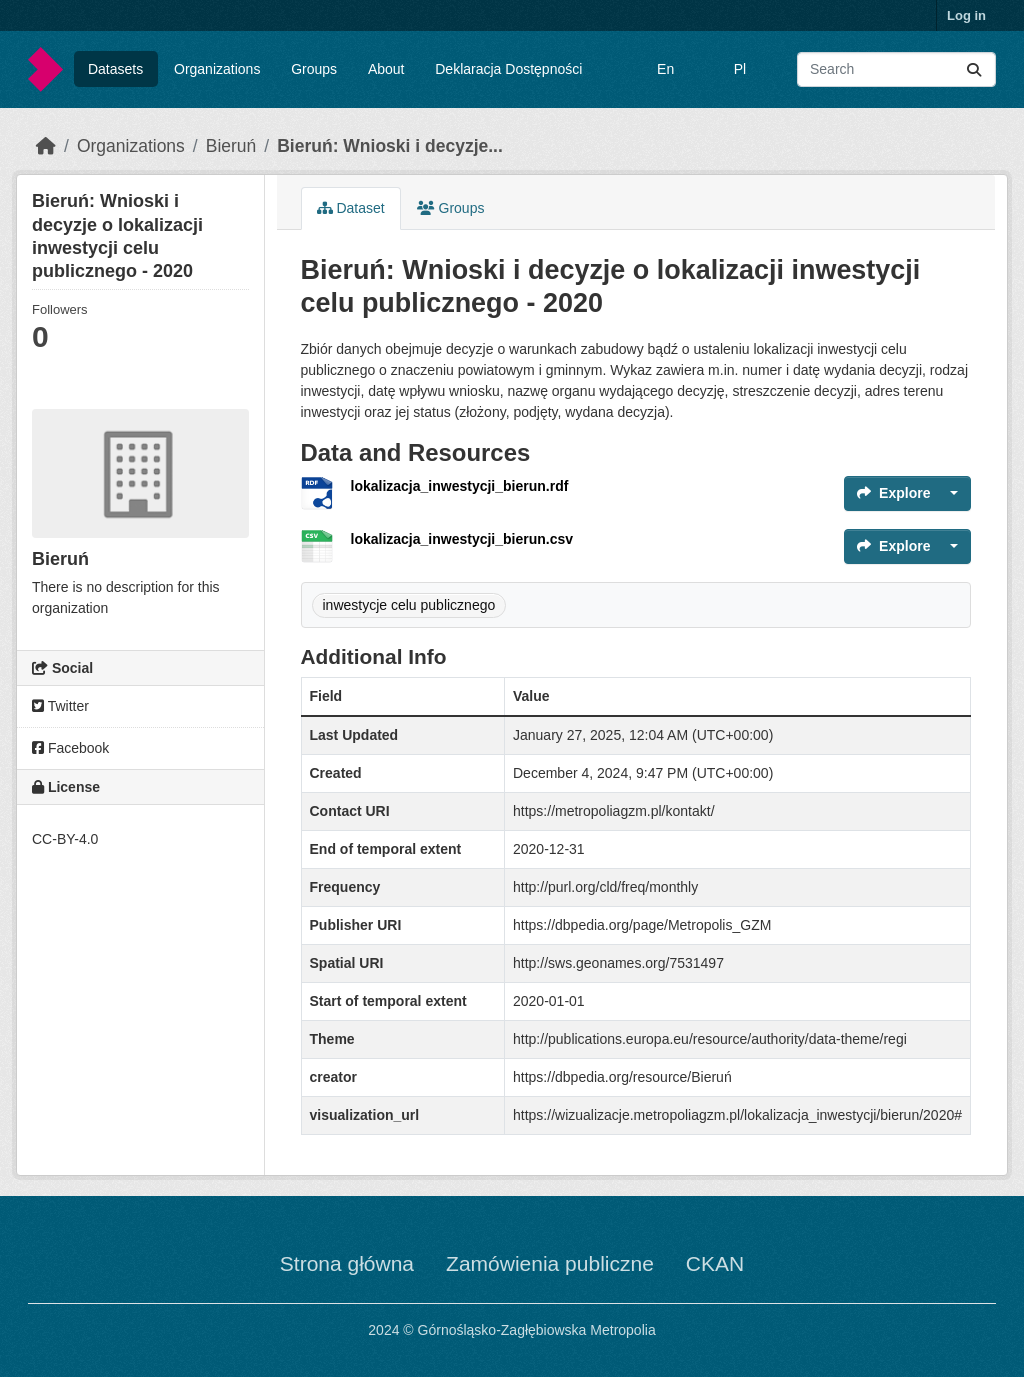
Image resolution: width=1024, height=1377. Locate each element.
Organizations (217, 69)
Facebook (70, 748)
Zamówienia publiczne (550, 1263)
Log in (966, 15)
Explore (893, 493)
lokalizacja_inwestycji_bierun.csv (462, 539)
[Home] (46, 146)
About (386, 69)
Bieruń (231, 146)
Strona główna (347, 1263)
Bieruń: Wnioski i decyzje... (390, 146)
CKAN (715, 1263)
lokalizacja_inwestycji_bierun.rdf (460, 486)
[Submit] (974, 69)
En (665, 69)
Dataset (351, 208)
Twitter (60, 706)
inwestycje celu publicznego (409, 605)
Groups (314, 69)
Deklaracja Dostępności (508, 69)
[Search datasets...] (896, 69)
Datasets (115, 69)
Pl (740, 69)
